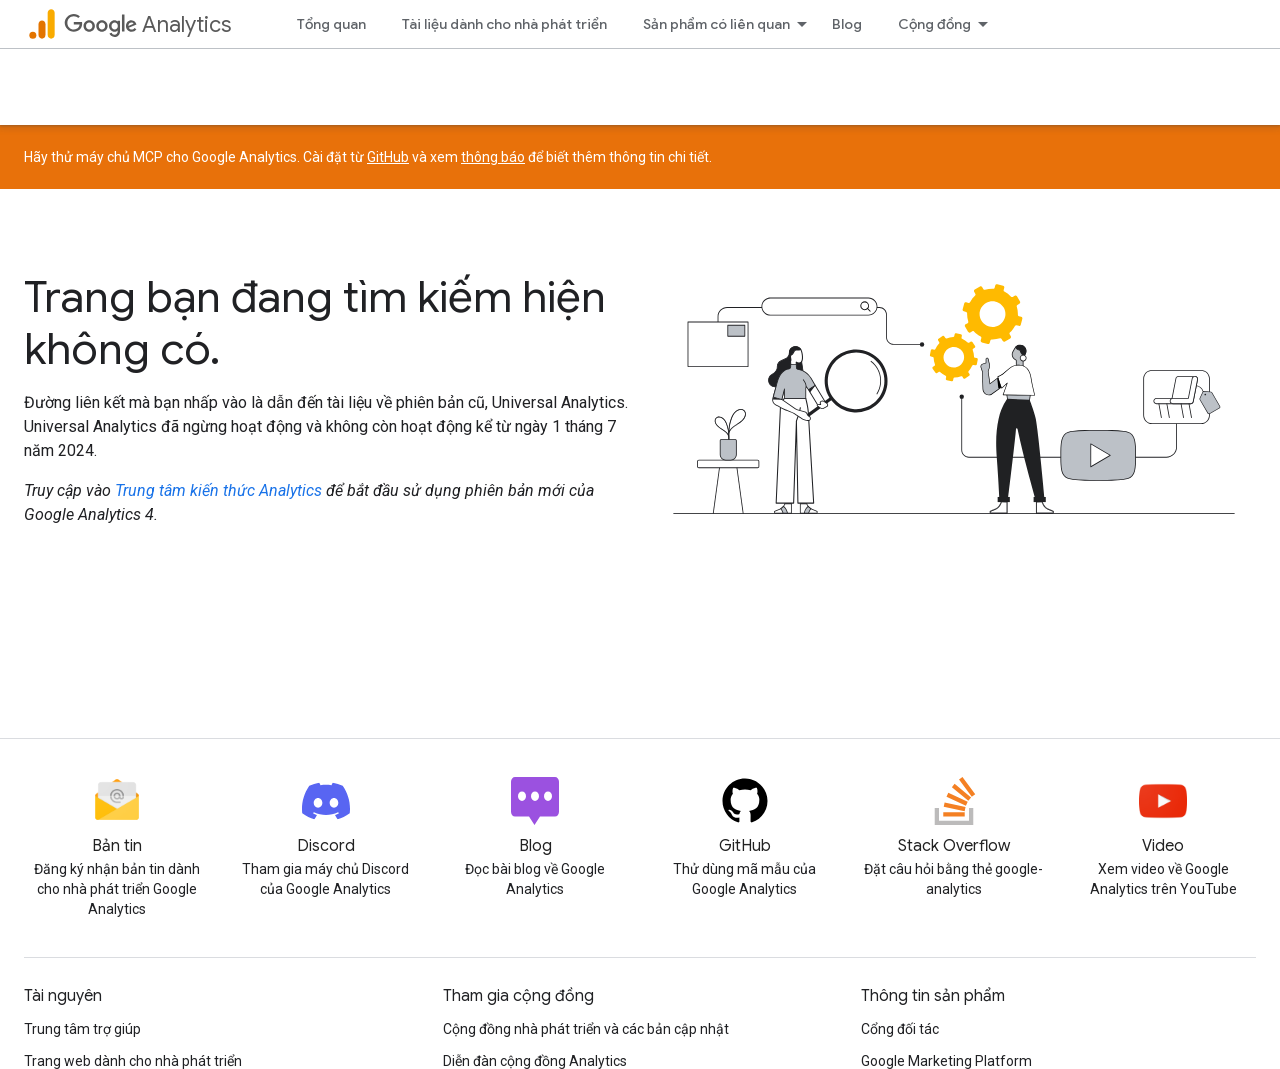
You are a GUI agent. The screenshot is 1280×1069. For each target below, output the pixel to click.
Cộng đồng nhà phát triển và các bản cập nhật (586, 1029)
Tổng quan (331, 24)
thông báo (493, 157)
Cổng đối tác (900, 1029)
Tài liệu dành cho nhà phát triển (504, 24)
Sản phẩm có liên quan (716, 24)
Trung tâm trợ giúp (82, 1029)
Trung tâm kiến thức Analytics (218, 490)
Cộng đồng (934, 24)
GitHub (388, 157)
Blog (847, 24)
